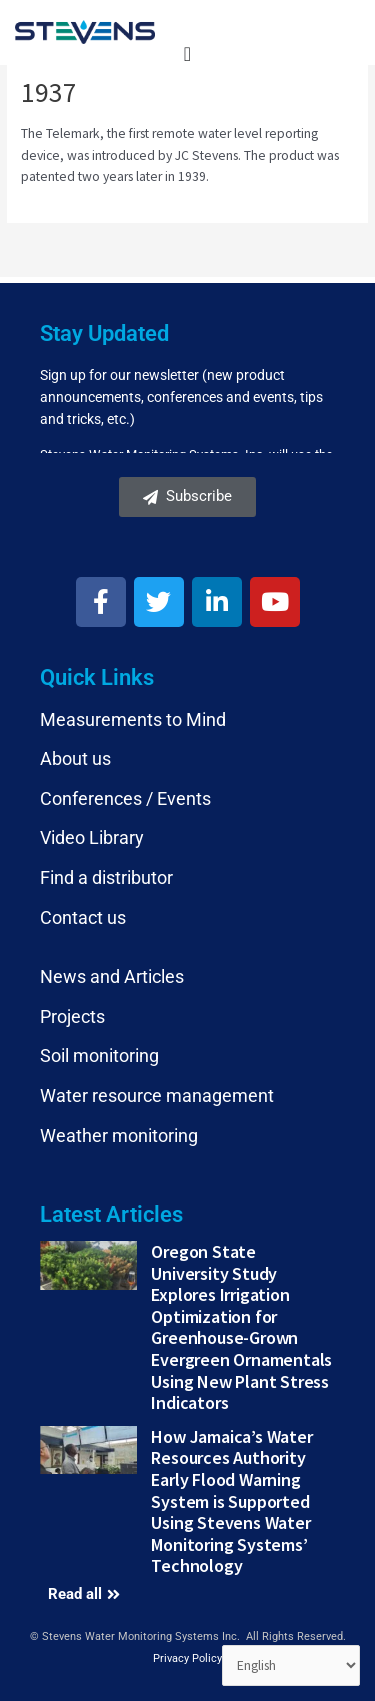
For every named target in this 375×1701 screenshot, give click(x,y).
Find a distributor (106, 877)
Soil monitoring (99, 1055)
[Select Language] (291, 1666)
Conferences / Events (125, 798)
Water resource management (157, 1095)
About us (75, 758)
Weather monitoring (119, 1135)
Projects (72, 1016)
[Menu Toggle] (187, 54)
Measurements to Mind (133, 719)
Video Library (92, 837)
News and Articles (112, 976)
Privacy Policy (187, 1658)
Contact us (83, 917)
